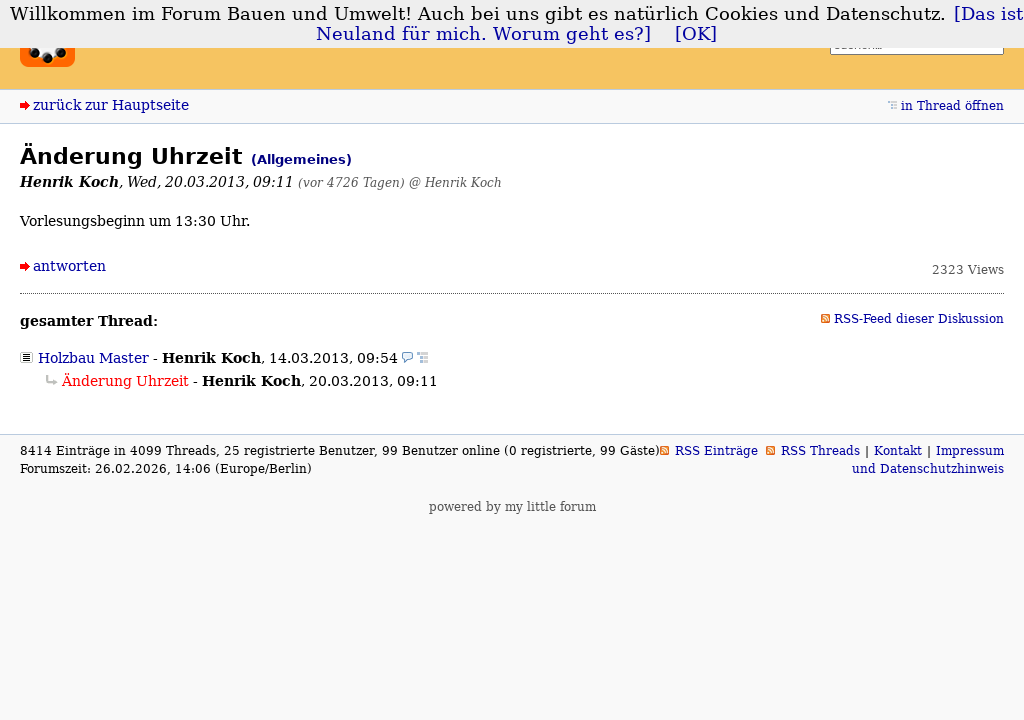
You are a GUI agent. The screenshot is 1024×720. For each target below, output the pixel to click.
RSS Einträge (716, 451)
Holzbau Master (93, 358)
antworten (69, 266)
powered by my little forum (512, 507)
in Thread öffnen (952, 106)
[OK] (696, 34)
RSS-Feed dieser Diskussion (919, 319)
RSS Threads (820, 451)
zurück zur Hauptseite (111, 105)
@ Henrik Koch (455, 182)
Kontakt (898, 451)
